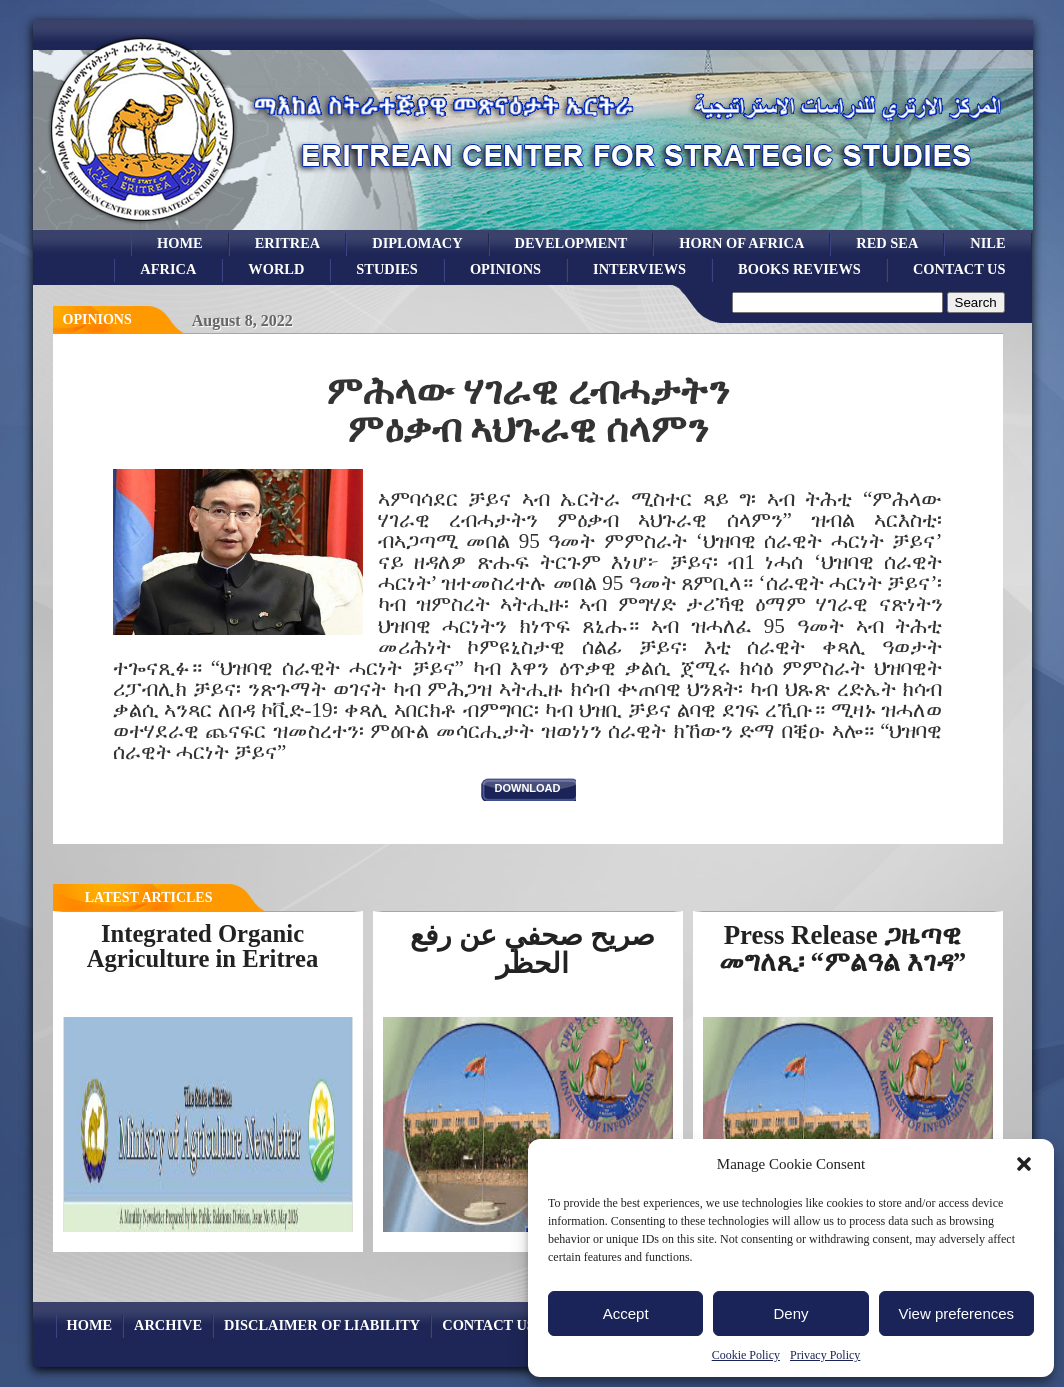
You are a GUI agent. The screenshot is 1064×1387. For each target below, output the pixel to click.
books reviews (799, 269)
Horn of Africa (741, 243)
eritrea (288, 243)
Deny (790, 1313)
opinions (505, 269)
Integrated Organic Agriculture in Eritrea (203, 946)
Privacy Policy (825, 1355)
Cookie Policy (746, 1355)
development (571, 243)
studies (387, 269)
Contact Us (959, 269)
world (276, 269)
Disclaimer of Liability (322, 1325)
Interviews (639, 269)
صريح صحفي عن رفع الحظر (532, 949)
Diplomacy (417, 243)
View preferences (957, 1313)
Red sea (887, 243)
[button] (1024, 1164)
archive (168, 1325)
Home (180, 243)
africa (168, 269)
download (528, 788)
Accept (626, 1313)
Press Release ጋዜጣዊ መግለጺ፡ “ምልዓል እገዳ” (842, 948)
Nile (987, 243)
